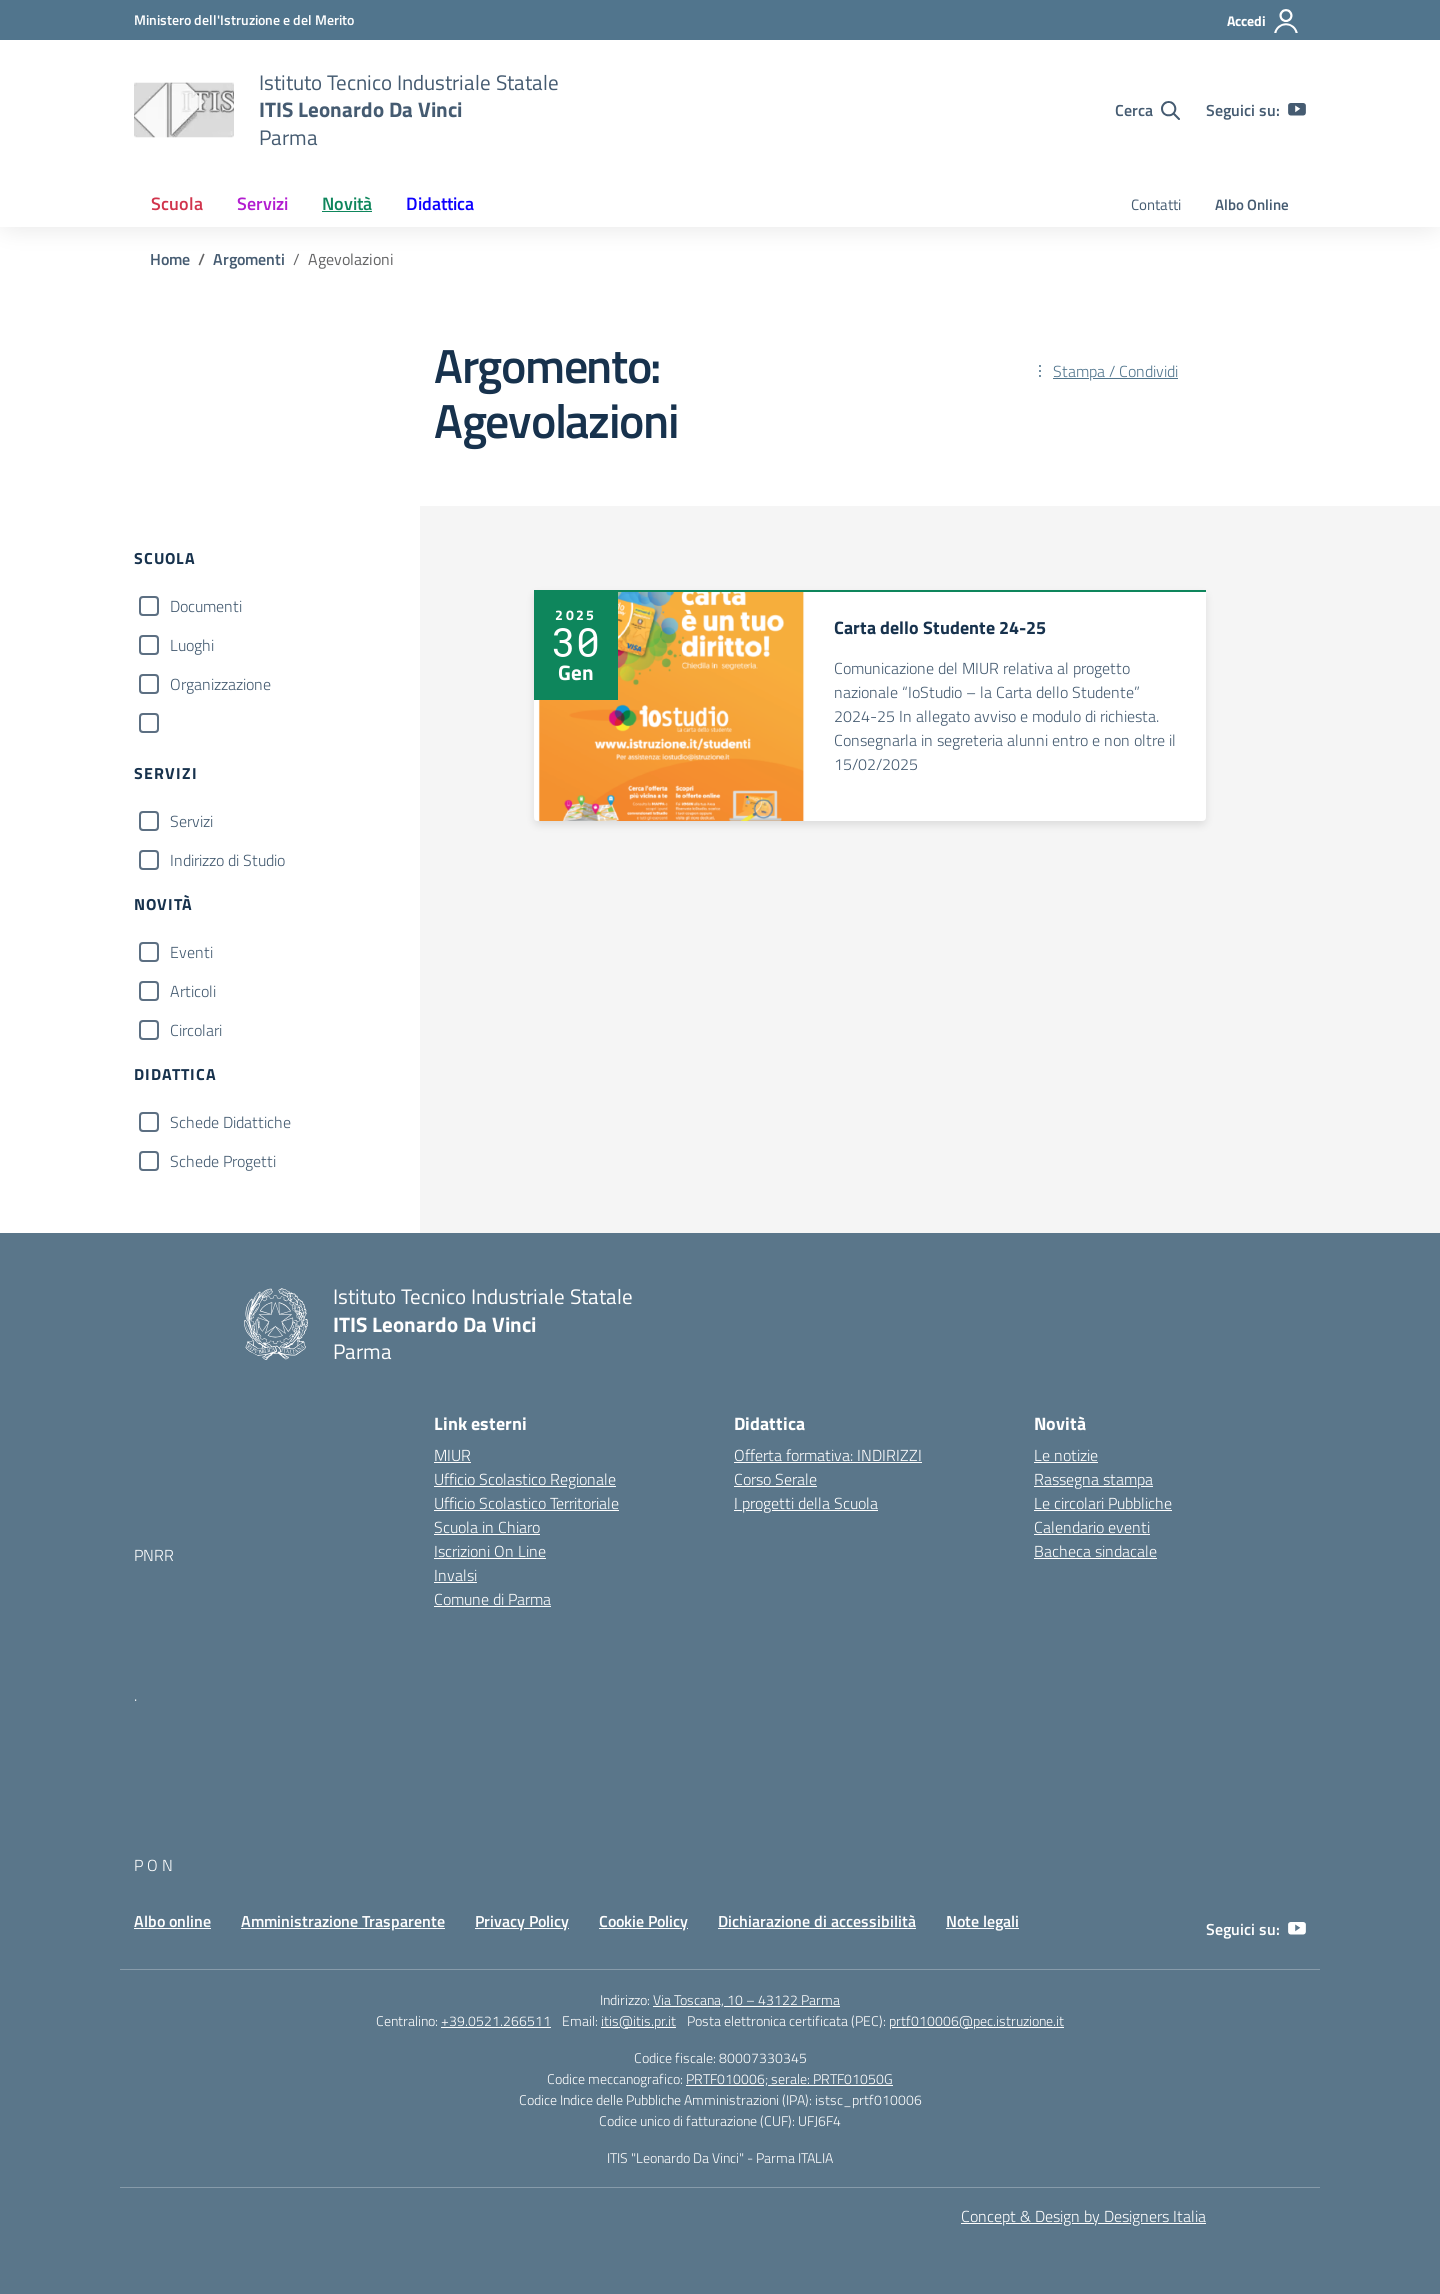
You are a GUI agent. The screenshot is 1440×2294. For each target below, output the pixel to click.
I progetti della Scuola (806, 1503)
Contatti (1156, 204)
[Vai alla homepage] (184, 110)
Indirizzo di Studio (227, 860)
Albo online (172, 1921)
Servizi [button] (262, 203)
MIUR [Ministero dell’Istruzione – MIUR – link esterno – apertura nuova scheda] (452, 1455)
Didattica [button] (440, 203)
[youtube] (1297, 110)
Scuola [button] (177, 203)
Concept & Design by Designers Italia (1083, 2216)
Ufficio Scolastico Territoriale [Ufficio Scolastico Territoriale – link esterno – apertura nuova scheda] (526, 1503)
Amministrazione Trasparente (343, 1921)
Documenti (206, 606)
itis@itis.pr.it (638, 2020)
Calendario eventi (1092, 1527)
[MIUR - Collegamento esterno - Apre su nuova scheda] (244, 19)
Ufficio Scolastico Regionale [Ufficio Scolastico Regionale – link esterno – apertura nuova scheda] (525, 1479)
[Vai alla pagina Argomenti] (249, 259)
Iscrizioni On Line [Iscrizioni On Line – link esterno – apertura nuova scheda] (490, 1551)
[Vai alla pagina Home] (170, 259)
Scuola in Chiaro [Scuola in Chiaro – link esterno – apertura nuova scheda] (487, 1527)
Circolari (196, 1030)
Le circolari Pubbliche (1103, 1503)
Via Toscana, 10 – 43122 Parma (746, 1999)
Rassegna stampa (1093, 1479)
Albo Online (1252, 204)
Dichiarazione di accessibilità (817, 1921)
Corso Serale (775, 1479)
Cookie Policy (643, 1921)
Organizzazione (220, 684)
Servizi (191, 821)
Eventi (191, 952)
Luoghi (192, 645)
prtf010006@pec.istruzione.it (976, 2020)
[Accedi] (1263, 21)
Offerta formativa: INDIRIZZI (828, 1455)
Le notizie (1066, 1455)
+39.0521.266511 (496, 2020)
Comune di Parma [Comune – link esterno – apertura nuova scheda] (492, 1599)
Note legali (982, 1921)
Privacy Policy (522, 1921)
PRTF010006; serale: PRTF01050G (789, 2078)
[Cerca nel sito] (1147, 110)
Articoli (193, 991)
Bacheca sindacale (1095, 1551)
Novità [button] (347, 203)
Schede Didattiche (230, 1122)
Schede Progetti (223, 1161)
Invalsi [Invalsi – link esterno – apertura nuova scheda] (455, 1575)
